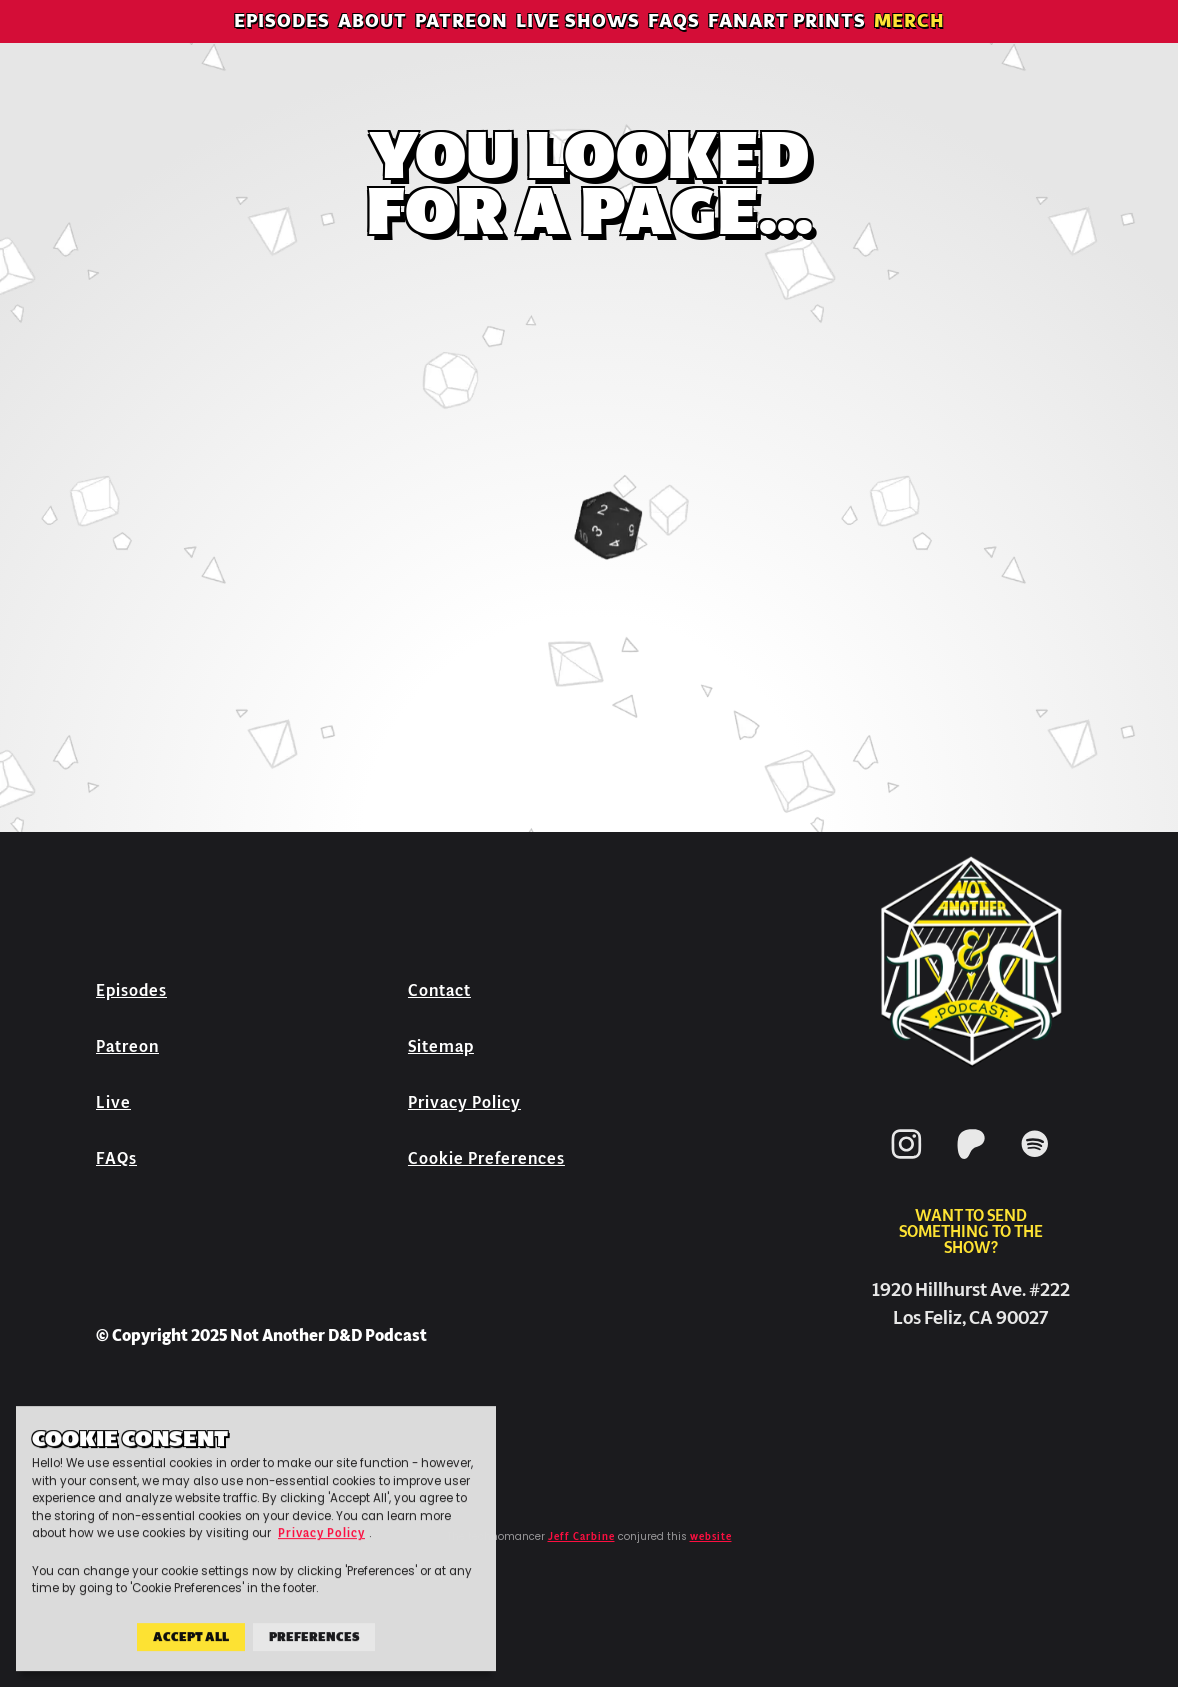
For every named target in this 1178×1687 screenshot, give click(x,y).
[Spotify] (1035, 1162)
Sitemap (441, 1046)
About (372, 44)
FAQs (674, 44)
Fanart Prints (787, 44)
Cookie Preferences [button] (486, 1158)
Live (113, 1102)
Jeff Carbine (581, 1537)
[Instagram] (907, 1162)
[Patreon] (971, 1162)
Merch (909, 44)
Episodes (282, 44)
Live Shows (578, 44)
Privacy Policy (464, 1102)
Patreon (461, 44)
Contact (439, 990)
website (711, 1537)
